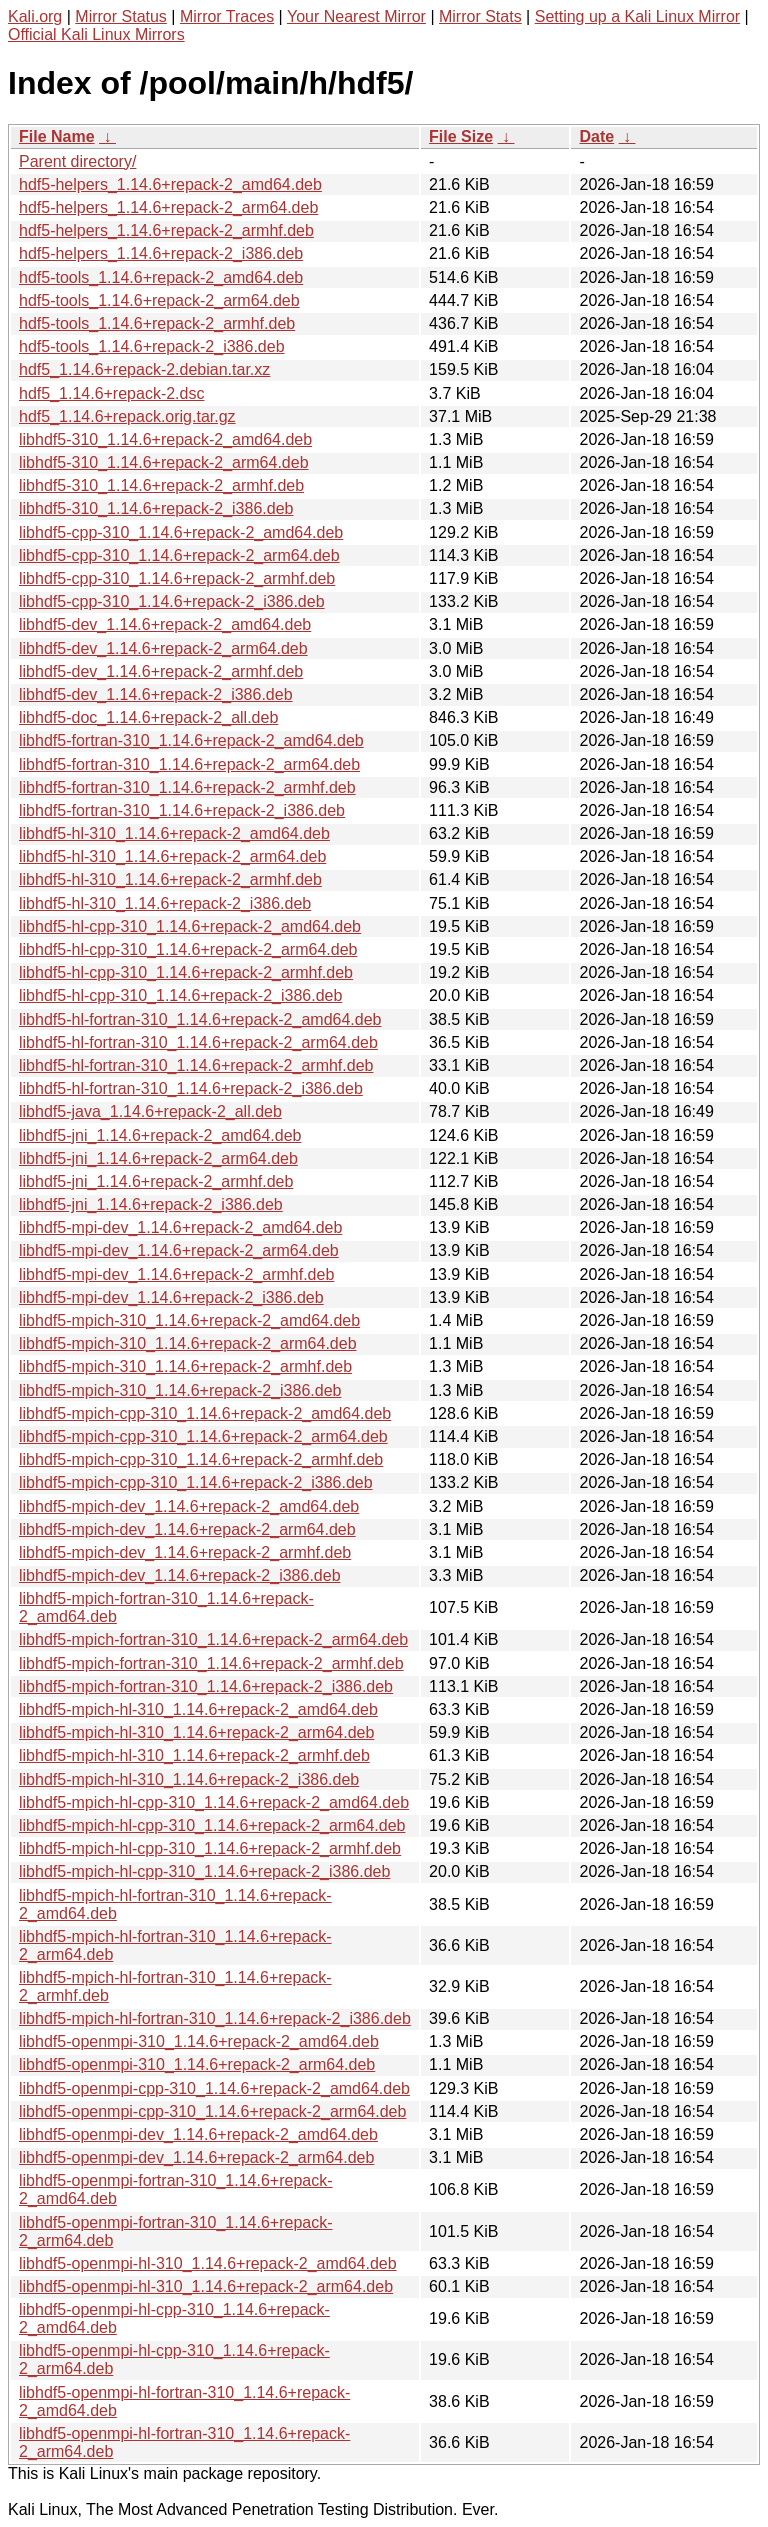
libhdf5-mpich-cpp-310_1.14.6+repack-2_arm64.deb (203, 1436)
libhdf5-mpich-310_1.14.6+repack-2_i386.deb (180, 1390)
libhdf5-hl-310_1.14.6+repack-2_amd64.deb (174, 833)
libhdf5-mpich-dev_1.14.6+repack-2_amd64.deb (189, 1506)
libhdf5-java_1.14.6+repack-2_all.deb (150, 1111)
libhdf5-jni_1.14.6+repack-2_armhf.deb (156, 1181)
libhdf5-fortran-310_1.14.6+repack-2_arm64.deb (189, 764)
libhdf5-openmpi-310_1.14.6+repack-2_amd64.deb (199, 2041)
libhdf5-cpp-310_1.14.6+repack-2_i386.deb (172, 601)
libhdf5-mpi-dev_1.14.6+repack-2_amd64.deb (180, 1227)
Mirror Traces (227, 16)
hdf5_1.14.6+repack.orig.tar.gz (127, 416)
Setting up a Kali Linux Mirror (637, 16)
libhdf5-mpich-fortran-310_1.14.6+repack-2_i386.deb (206, 1686)
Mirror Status (121, 16)
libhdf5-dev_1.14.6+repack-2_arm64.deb (163, 648)
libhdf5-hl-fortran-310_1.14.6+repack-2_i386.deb (191, 1088)
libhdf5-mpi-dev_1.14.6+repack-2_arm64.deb (179, 1250)
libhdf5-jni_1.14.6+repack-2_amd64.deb (160, 1135)
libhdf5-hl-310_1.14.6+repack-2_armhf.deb (170, 879)
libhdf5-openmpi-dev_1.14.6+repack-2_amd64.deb (198, 2134)
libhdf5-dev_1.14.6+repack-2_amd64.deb (165, 624)
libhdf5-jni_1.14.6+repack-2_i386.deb (151, 1204)
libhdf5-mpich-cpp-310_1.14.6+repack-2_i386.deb (196, 1482)
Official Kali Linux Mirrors (96, 34)
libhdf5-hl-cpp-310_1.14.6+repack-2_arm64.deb (188, 949)
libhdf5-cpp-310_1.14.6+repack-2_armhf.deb (177, 578)
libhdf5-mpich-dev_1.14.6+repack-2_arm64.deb (187, 1529)
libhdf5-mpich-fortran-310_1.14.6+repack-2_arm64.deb (213, 1639)
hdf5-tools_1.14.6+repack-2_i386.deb (152, 346)
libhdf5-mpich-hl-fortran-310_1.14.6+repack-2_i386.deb (215, 2018)
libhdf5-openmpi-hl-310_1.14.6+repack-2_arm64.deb (206, 2286)
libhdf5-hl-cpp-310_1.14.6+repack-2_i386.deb (180, 995)
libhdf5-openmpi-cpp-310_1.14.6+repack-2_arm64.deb (212, 2111)
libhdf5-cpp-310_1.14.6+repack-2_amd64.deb (181, 532)
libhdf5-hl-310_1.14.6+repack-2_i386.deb (165, 903)
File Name (57, 136)
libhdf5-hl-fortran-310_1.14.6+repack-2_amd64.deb (200, 1019)
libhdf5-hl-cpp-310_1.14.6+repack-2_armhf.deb (186, 972)
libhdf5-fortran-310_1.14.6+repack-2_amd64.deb (191, 740)
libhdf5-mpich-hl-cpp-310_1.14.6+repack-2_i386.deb (204, 1871)
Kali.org (35, 16)
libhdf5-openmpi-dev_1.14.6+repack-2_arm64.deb (196, 2157)
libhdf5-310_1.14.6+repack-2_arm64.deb (164, 462)
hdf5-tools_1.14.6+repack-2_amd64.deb (161, 277)
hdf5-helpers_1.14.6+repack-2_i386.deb (161, 253)
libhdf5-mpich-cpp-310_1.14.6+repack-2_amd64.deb (205, 1413)
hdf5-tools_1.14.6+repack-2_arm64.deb (159, 300)
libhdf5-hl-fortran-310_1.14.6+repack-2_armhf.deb (196, 1065)
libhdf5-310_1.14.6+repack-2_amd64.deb (165, 439)
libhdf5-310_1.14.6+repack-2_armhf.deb (161, 485)
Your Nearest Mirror (356, 16)
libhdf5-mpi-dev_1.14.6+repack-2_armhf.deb (176, 1274)
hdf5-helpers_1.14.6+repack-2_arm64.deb (168, 207)
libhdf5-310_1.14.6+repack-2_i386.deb (156, 508)
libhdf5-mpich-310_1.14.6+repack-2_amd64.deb (189, 1320)
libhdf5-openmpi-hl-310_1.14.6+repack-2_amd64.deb (208, 2263)
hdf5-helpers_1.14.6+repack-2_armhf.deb (166, 230)
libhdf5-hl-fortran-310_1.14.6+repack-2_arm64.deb (198, 1042)
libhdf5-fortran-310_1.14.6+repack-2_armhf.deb (187, 787)
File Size (461, 136)
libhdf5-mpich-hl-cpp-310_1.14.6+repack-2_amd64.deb (214, 1802)
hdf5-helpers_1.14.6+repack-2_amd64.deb (170, 184)
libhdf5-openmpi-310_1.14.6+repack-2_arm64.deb (197, 2064)
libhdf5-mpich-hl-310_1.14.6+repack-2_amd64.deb (198, 1709)
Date (596, 136)
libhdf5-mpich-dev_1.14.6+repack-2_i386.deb (180, 1575)
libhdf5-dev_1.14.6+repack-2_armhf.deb (161, 671)
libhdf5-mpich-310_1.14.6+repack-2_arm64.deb (188, 1343)
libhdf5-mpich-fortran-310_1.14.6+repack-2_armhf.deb (211, 1663)
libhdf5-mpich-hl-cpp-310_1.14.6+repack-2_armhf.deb (210, 1848)
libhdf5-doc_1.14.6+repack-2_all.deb (148, 717)
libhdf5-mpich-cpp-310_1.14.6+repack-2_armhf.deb (201, 1459)
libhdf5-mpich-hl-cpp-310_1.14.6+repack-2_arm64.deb (212, 1825)
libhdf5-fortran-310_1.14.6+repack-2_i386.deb (182, 810)
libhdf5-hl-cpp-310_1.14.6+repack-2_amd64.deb (190, 926)
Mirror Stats (480, 16)
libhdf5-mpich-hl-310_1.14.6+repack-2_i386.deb (189, 1779)
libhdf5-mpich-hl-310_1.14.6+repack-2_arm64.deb (196, 1732)
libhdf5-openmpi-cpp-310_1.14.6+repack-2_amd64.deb (214, 2088)
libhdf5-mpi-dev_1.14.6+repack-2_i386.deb (171, 1297)
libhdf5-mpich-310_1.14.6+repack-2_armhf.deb (185, 1366)
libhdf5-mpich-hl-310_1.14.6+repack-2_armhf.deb (194, 1755)
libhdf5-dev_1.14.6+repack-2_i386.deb (156, 694)
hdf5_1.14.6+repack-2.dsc (111, 393)
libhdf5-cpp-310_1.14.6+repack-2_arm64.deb (179, 555)
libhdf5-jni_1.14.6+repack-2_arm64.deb (158, 1158)
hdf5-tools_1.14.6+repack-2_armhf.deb (157, 323)
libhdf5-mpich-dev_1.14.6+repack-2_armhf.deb (185, 1552)
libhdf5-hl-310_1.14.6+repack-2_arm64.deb (172, 856)
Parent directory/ (77, 161)
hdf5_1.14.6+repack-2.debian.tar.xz (144, 369)
